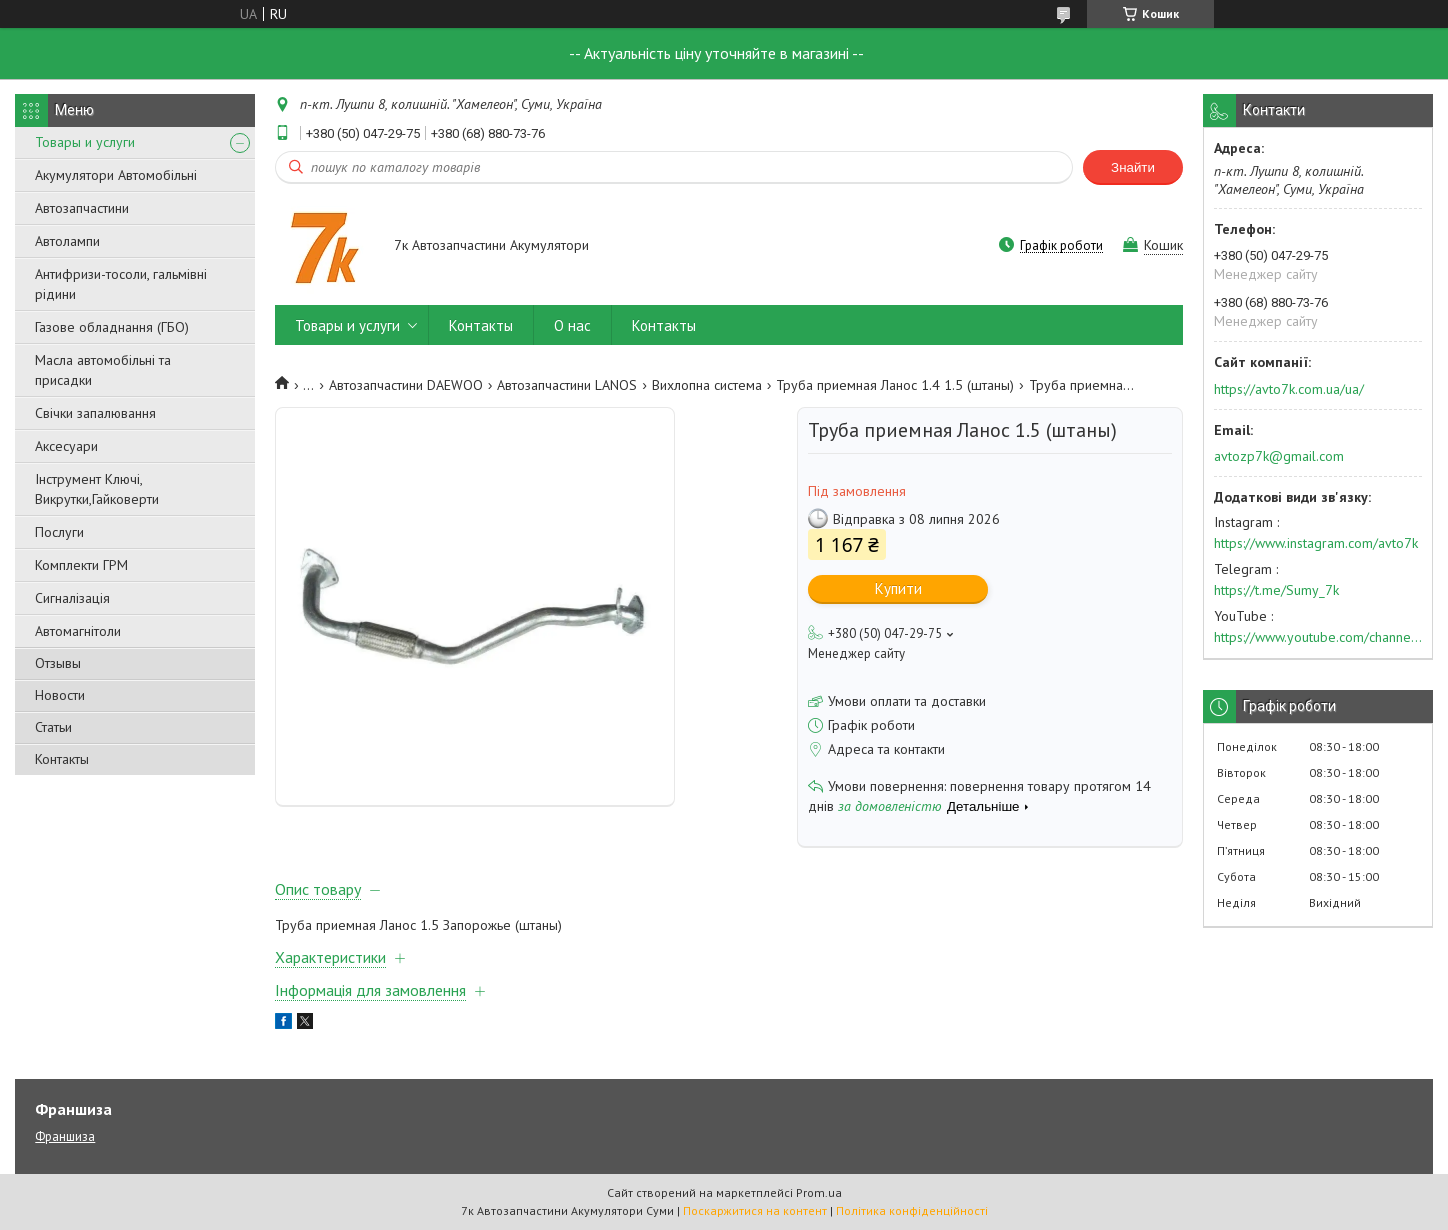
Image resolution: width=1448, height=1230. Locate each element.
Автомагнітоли (78, 631)
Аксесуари (66, 446)
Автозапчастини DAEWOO (406, 385)
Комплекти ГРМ (81, 565)
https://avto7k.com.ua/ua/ (1289, 389)
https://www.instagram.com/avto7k (1316, 543)
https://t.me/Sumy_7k (1276, 590)
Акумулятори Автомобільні (116, 175)
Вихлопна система (707, 385)
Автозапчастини (82, 208)
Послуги (59, 532)
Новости (60, 695)
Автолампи (67, 241)
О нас (572, 325)
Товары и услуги (85, 142)
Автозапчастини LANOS (567, 385)
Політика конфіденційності (912, 1210)
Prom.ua (819, 1192)
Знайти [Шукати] (1133, 167)
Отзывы (58, 663)
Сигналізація (72, 598)
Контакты (62, 759)
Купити (898, 588)
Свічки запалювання (95, 413)
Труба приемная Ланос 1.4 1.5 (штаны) (895, 385)
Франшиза (65, 1136)
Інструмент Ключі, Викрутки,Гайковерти (97, 489)
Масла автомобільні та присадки (103, 370)
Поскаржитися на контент (755, 1210)
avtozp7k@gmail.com (1279, 456)
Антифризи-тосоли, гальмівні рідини (121, 284)
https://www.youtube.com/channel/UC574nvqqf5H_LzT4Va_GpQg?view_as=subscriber (1318, 637)
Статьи (53, 727)
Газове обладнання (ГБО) (112, 327)
